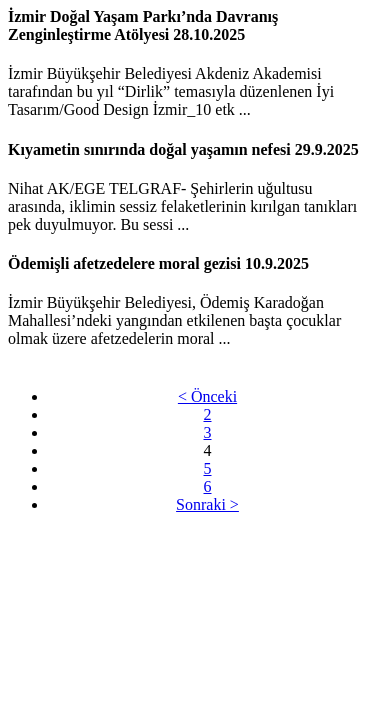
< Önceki (207, 396)
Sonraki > (207, 504)
